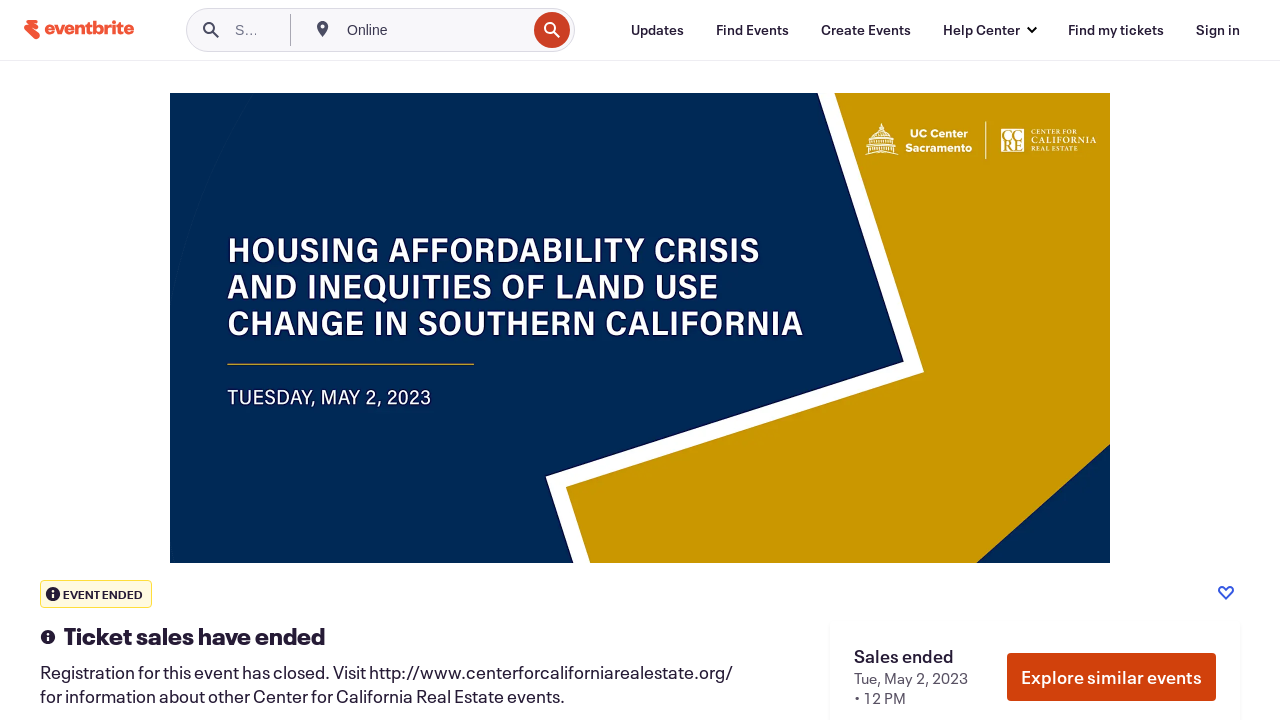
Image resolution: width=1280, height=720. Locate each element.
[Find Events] (752, 30)
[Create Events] (866, 30)
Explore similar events (1111, 677)
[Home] (79, 29)
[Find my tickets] (1116, 30)
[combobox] (434, 30)
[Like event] (1226, 593)
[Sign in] (1218, 30)
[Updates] (657, 30)
